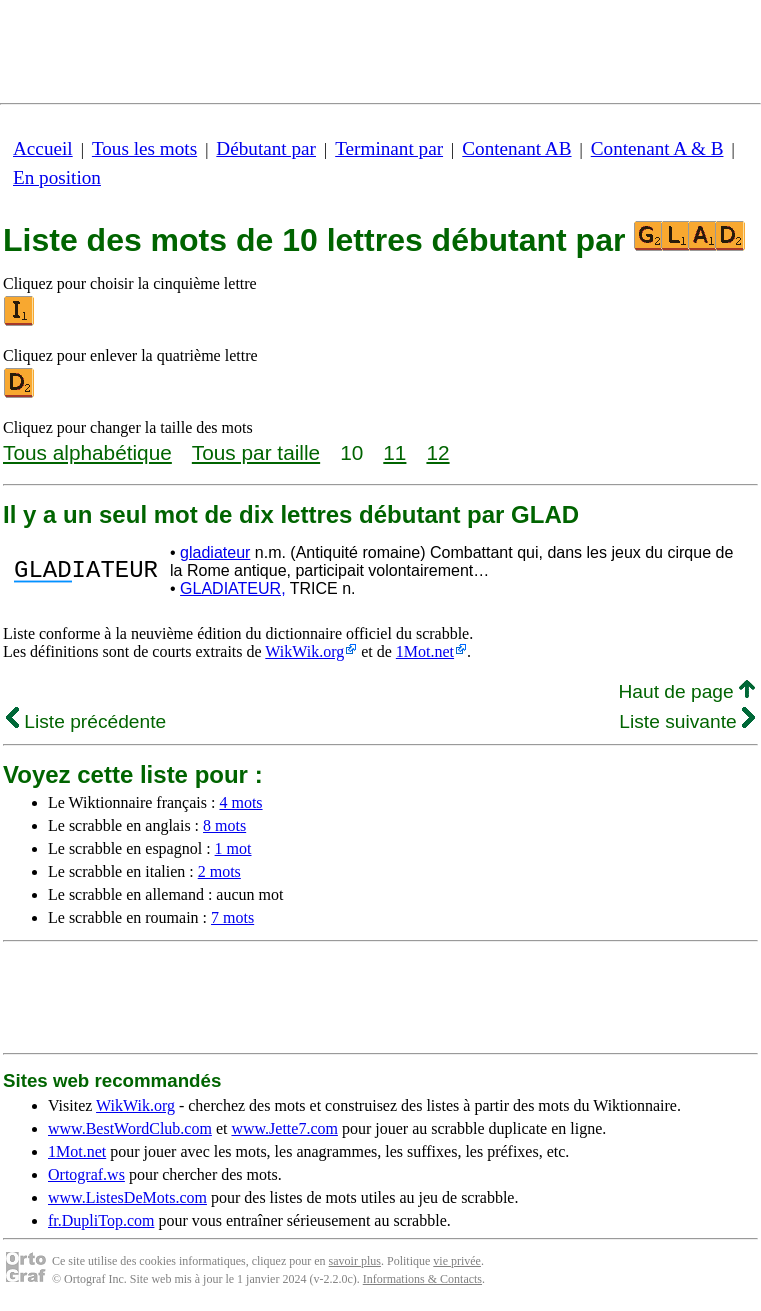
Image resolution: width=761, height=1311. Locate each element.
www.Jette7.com (284, 1128)
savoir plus (355, 1261)
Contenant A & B (657, 148)
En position (57, 177)
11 (394, 452)
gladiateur (215, 552)
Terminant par (389, 148)
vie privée (457, 1261)
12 (437, 452)
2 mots (219, 871)
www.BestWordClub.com (130, 1128)
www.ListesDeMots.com (127, 1197)
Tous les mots (144, 148)
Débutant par (266, 148)
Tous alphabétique (87, 452)
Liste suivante (687, 721)
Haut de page (686, 691)
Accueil (43, 148)
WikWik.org (304, 651)
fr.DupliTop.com (101, 1220)
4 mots (240, 802)
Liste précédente (86, 721)
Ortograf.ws (86, 1174)
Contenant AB (516, 148)
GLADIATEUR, (233, 588)
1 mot (233, 848)
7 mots (232, 917)
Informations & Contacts (422, 1279)
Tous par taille (256, 452)
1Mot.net (425, 651)
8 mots (224, 825)
